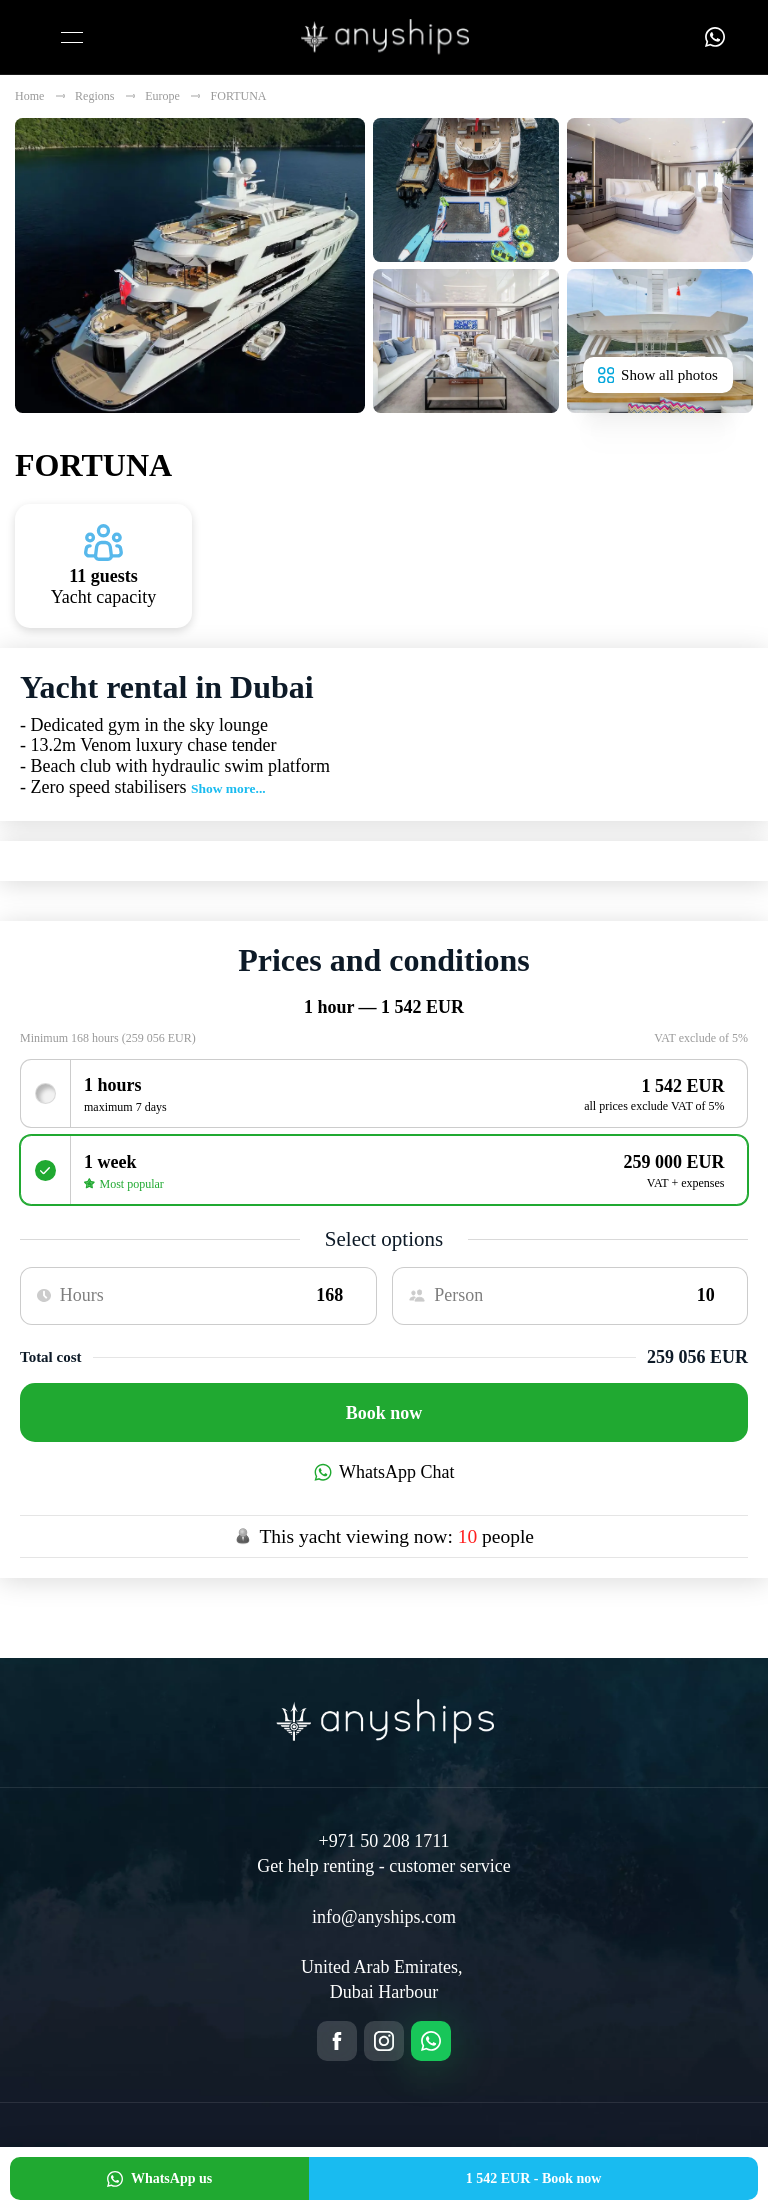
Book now (384, 1413)
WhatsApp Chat (384, 1472)
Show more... (228, 788)
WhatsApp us (159, 2179)
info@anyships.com (384, 1917)
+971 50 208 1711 (384, 1841)
